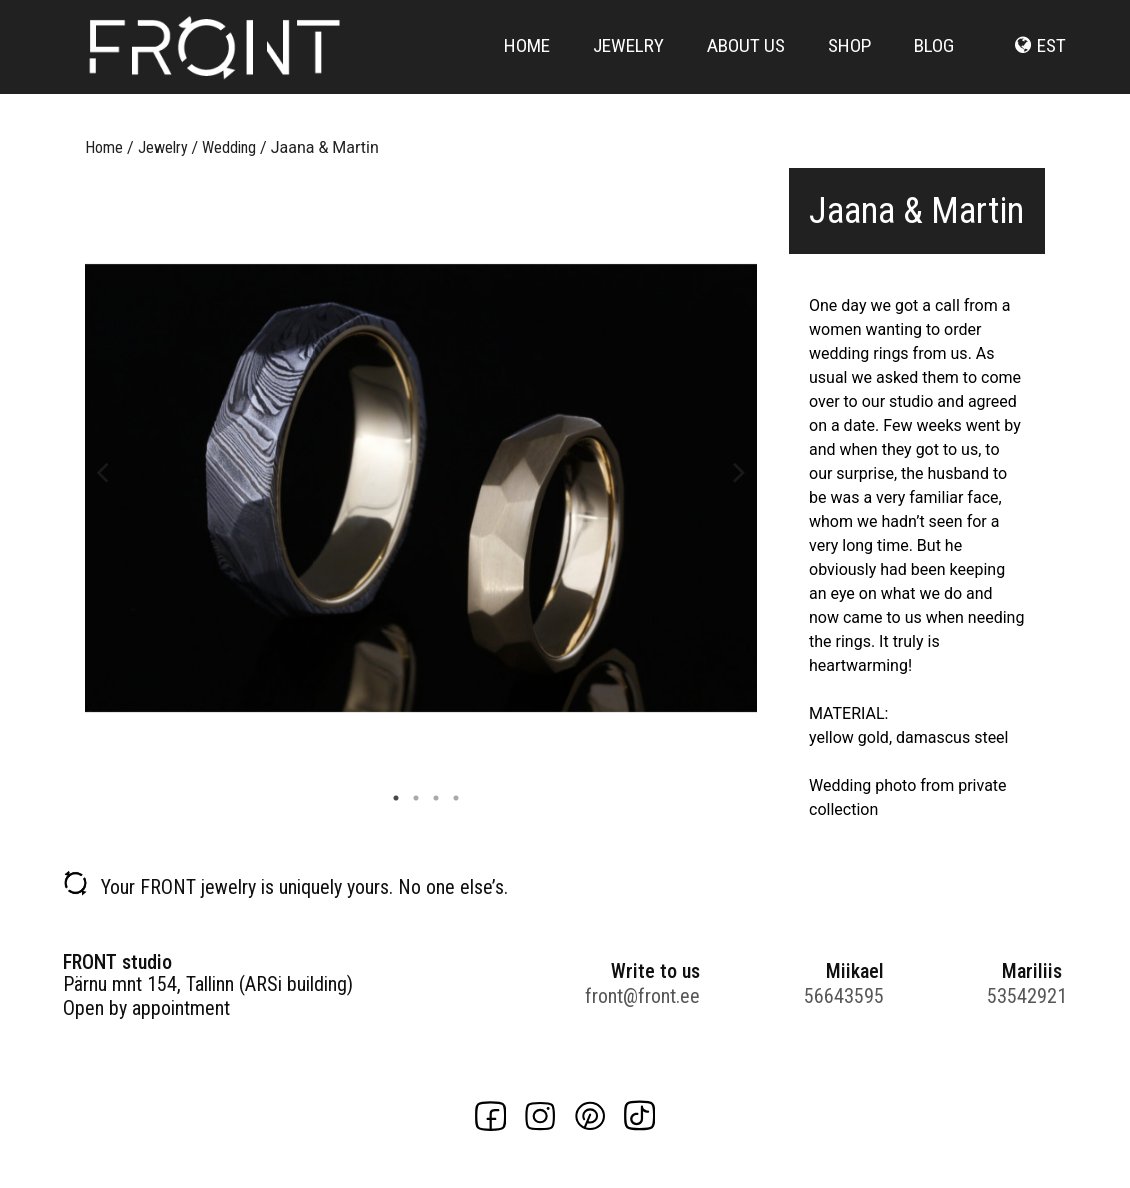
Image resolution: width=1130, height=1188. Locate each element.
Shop (849, 62)
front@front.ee (642, 996)
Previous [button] (102, 470)
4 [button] (451, 798)
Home (527, 62)
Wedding (229, 147)
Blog (934, 62)
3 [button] (431, 798)
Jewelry (628, 62)
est (1051, 62)
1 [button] (391, 798)
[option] (421, 488)
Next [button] (739, 470)
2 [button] (411, 798)
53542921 (1027, 996)
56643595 (844, 996)
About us (746, 62)
